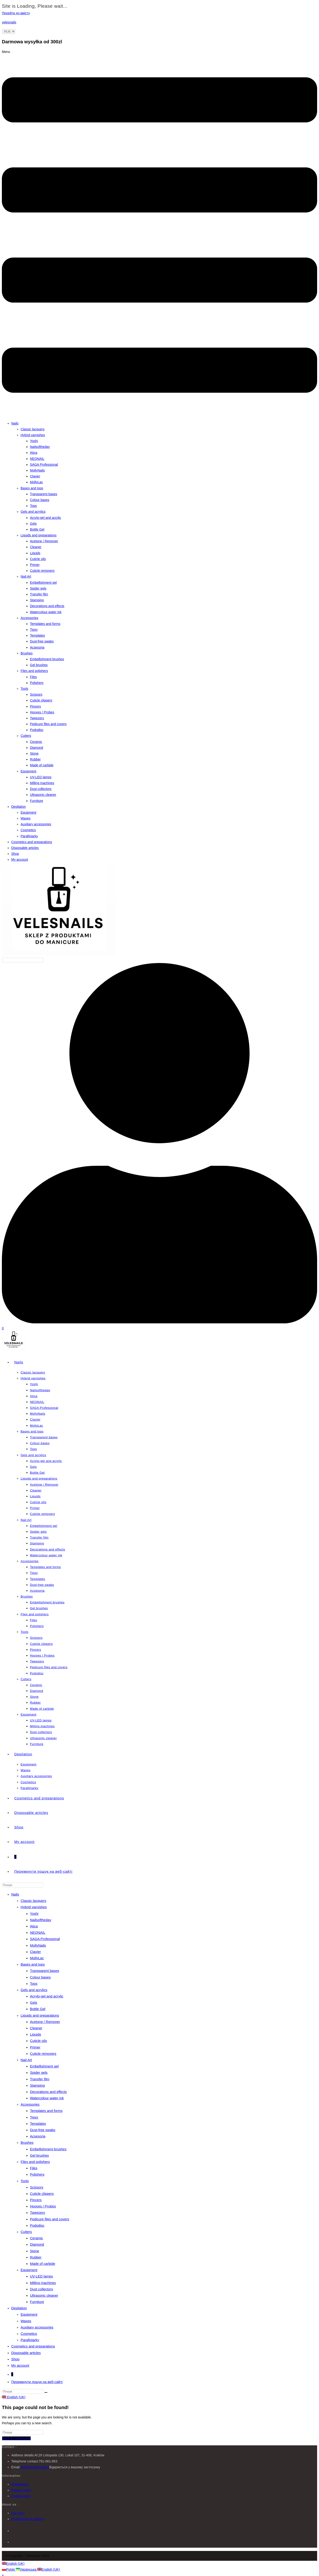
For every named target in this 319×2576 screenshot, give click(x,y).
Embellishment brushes (47, 659)
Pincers (35, 706)
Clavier (35, 476)
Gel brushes (39, 665)
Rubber (35, 759)
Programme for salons (27, 2519)
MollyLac (36, 482)
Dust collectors (40, 789)
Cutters (26, 736)
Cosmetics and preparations (31, 842)
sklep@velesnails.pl (34, 2467)
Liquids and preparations (38, 535)
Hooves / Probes (42, 712)
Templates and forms (45, 624)
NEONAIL (37, 459)
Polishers (37, 683)
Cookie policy (21, 2496)
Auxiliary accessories (36, 824)
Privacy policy (21, 2490)
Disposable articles (25, 848)
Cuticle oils (38, 559)
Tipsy (34, 629)
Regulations (20, 2484)
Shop (15, 854)
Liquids (35, 553)
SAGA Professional (44, 464)
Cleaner (35, 547)
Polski (9, 2569)
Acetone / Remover (44, 541)
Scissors (36, 694)
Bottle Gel (37, 529)
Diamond (36, 747)
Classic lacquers (32, 429)
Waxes (25, 818)
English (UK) (13, 2397)
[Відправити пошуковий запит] (46, 2392)
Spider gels (38, 588)
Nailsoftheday (40, 447)
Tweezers (37, 718)
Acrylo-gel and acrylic (45, 518)
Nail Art (26, 576)
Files (33, 677)
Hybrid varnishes (33, 435)
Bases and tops (32, 488)
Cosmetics (28, 830)
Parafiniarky (29, 836)
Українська (26, 2569)
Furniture (36, 801)
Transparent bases (43, 494)
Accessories (29, 618)
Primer (35, 565)
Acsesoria (37, 647)
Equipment (28, 771)
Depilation (18, 806)
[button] (159, 233)
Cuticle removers (42, 570)
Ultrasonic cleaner (43, 795)
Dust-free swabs (42, 641)
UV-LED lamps (40, 777)
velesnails (9, 22)
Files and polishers (34, 671)
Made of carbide (41, 765)
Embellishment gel (43, 582)
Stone (34, 753)
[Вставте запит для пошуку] (22, 1884)
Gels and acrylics (33, 511)
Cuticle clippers (41, 700)
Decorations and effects (47, 606)
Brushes (27, 653)
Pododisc (37, 730)
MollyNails (37, 470)
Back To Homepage (16, 2438)
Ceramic (36, 742)
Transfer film (39, 594)
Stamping (37, 600)
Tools (24, 688)
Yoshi (34, 441)
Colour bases (39, 500)
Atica (33, 452)
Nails (14, 423)
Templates (37, 635)
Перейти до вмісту (16, 13)
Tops (33, 506)
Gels (33, 523)
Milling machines (42, 783)
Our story (18, 2513)
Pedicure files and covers (48, 724)
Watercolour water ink (46, 612)
